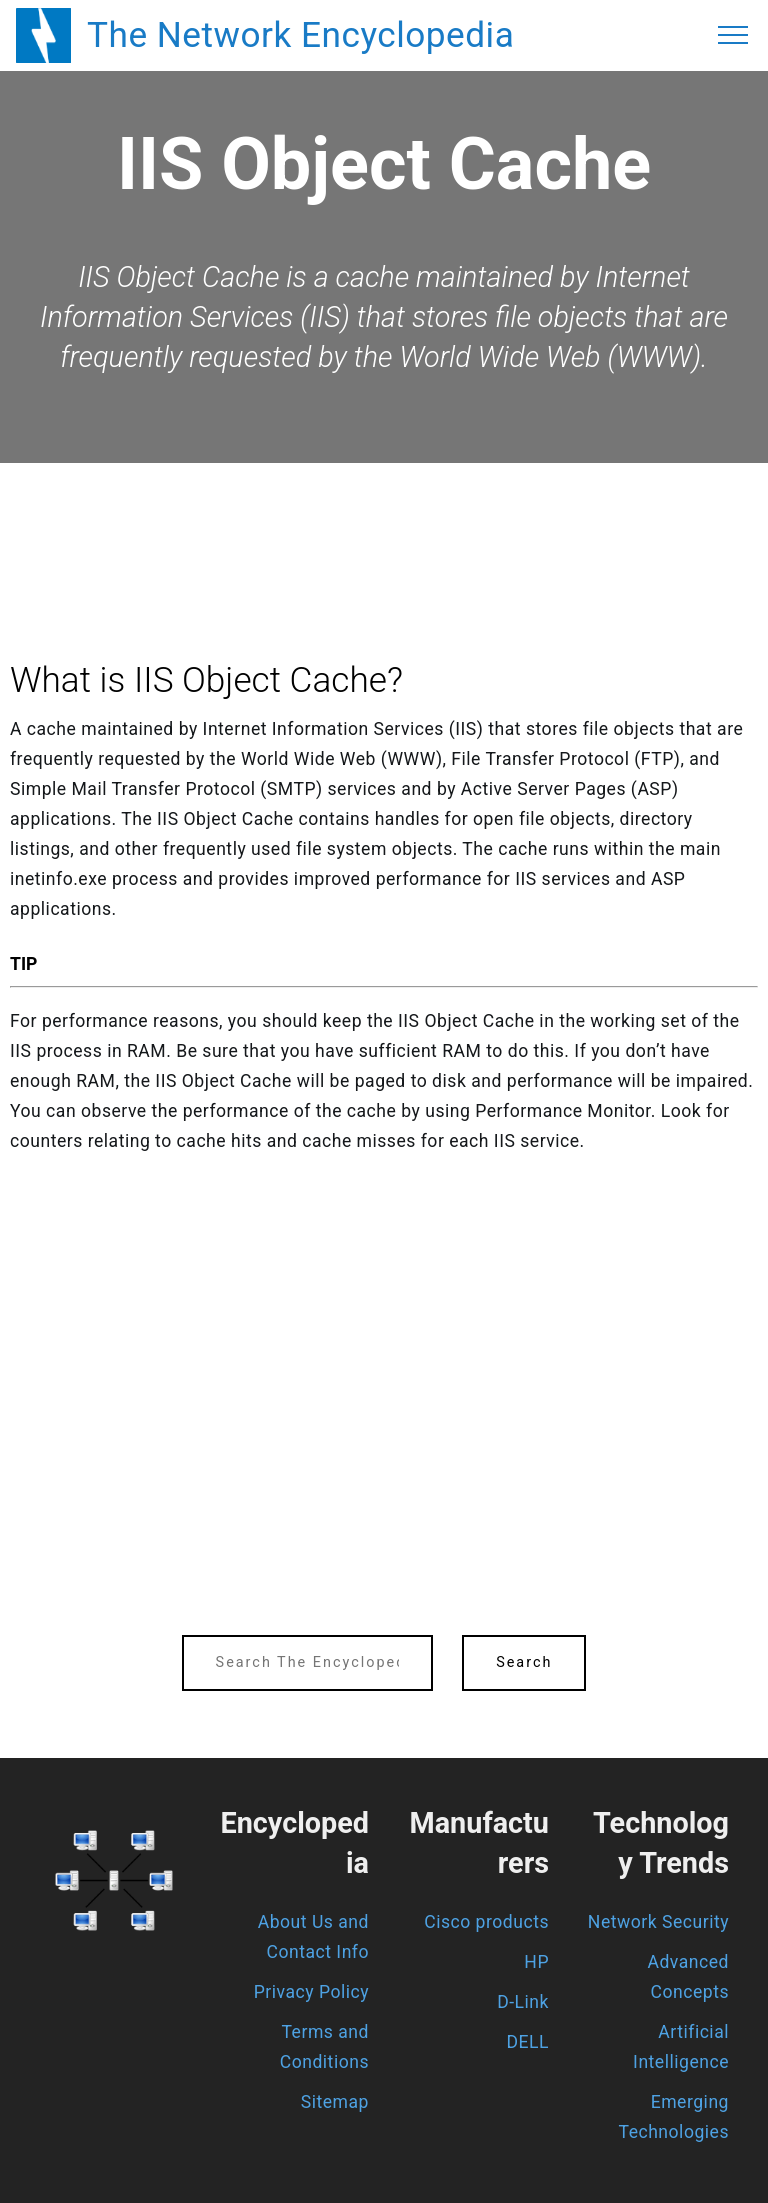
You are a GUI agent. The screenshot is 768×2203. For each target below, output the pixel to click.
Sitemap (335, 2102)
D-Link (523, 2002)
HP (536, 1962)
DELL (528, 2042)
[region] (384, 518)
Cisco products (486, 1922)
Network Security (658, 1922)
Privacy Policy (311, 1992)
